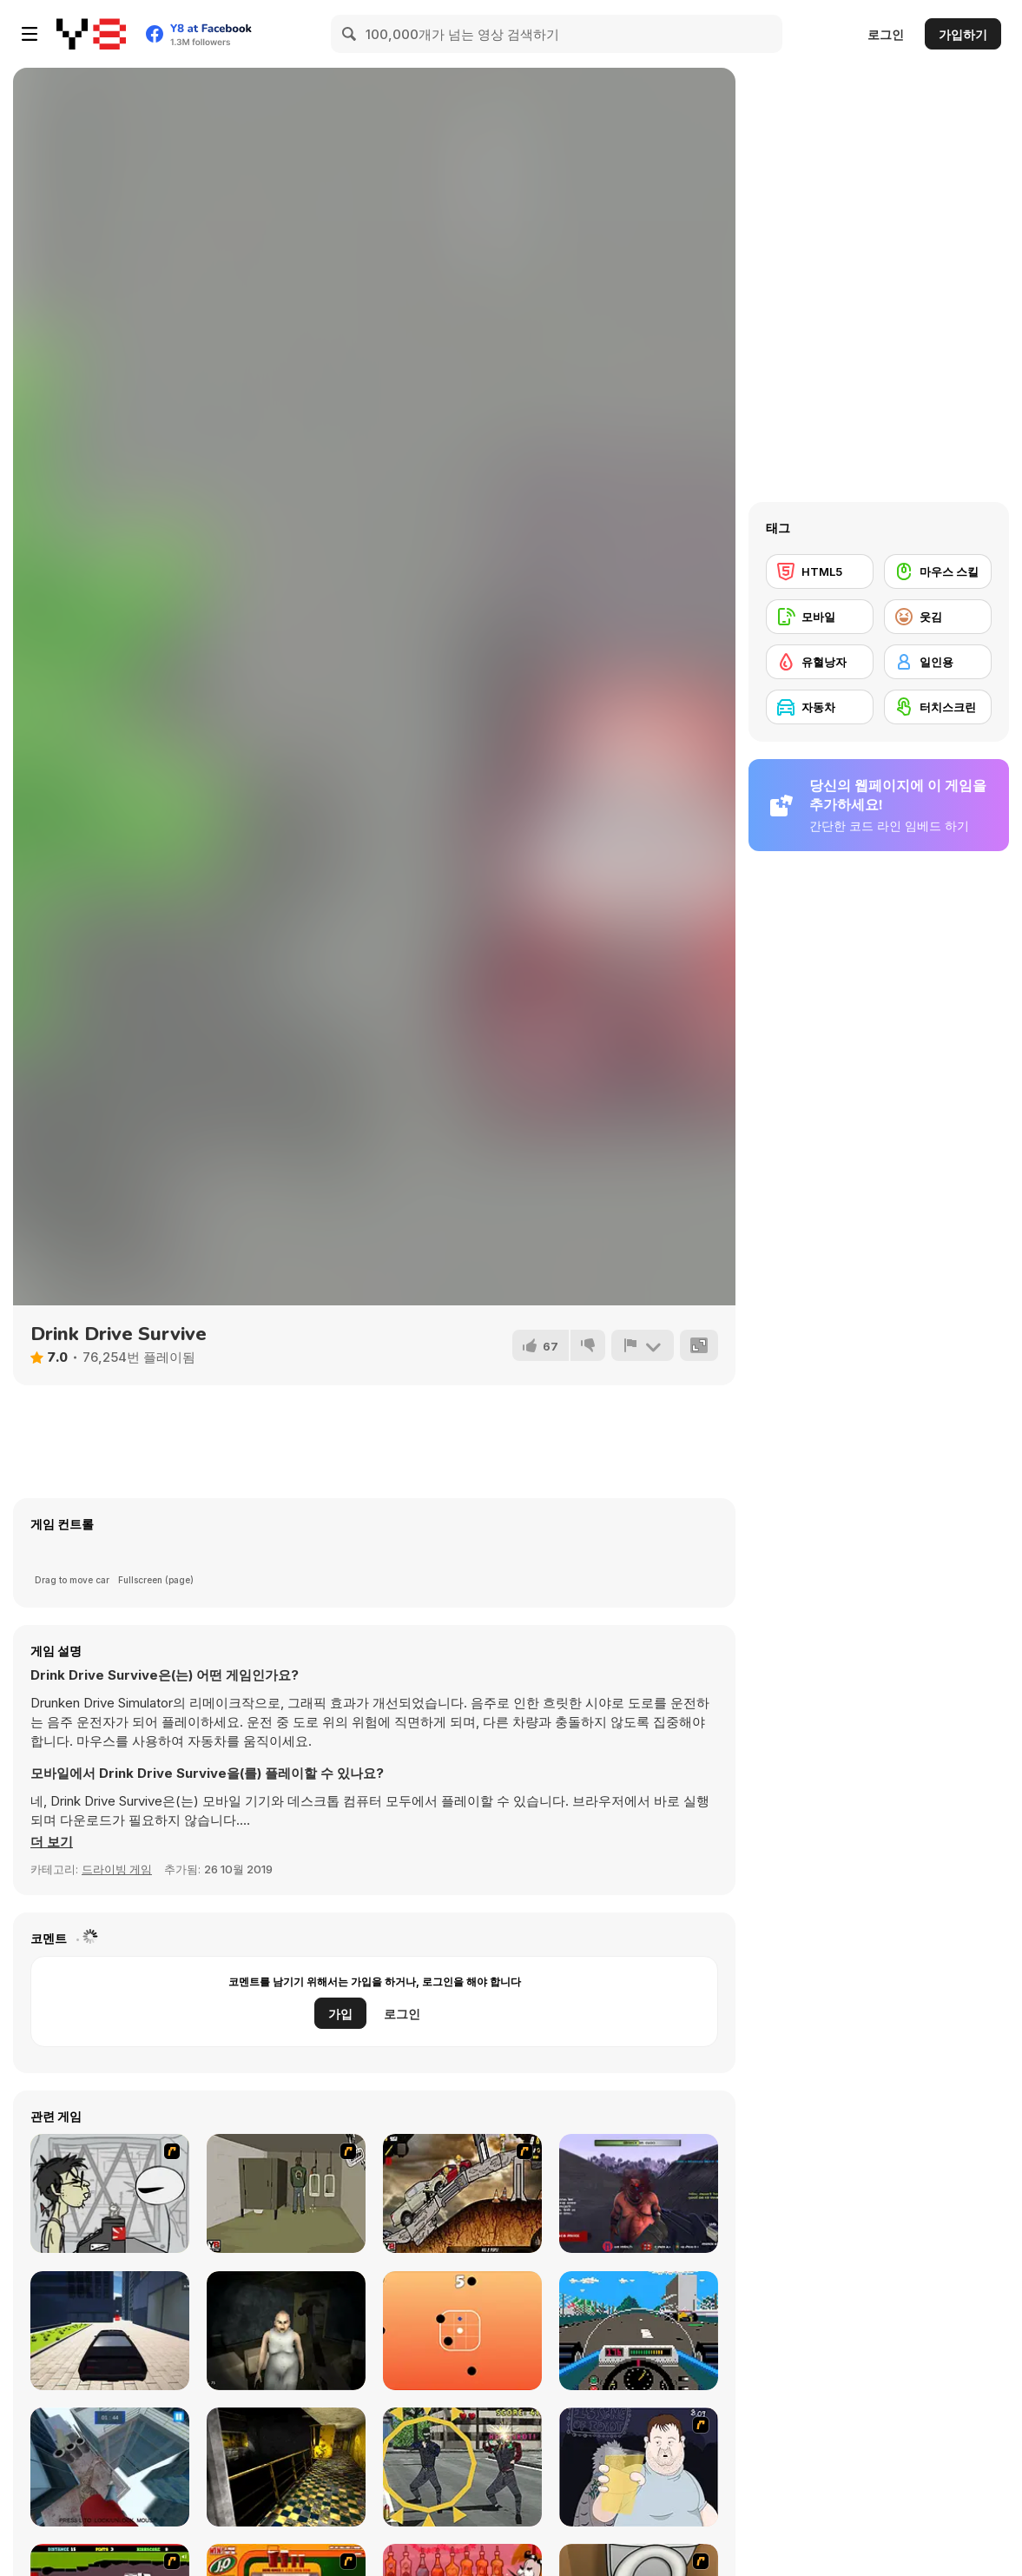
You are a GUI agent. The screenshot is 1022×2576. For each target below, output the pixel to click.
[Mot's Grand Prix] (638, 2330)
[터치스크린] (938, 707)
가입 (340, 2013)
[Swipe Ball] (462, 2330)
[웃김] (938, 616)
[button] (51, 1842)
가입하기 (963, 34)
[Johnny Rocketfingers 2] (109, 2193)
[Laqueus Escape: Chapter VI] (286, 2467)
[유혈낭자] (820, 661)
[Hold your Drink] (638, 2467)
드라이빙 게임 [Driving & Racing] (117, 1869)
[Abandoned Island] (638, 2193)
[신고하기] (642, 1345)
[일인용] (938, 661)
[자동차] (820, 707)
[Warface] (286, 2193)
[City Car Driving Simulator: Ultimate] (109, 2330)
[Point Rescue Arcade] (462, 2467)
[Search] (350, 34)
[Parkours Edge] (109, 2467)
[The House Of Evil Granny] (286, 2330)
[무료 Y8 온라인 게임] (91, 34)
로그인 (885, 34)
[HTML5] (820, 571)
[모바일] (820, 616)
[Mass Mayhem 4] (462, 2193)
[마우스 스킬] (938, 571)
